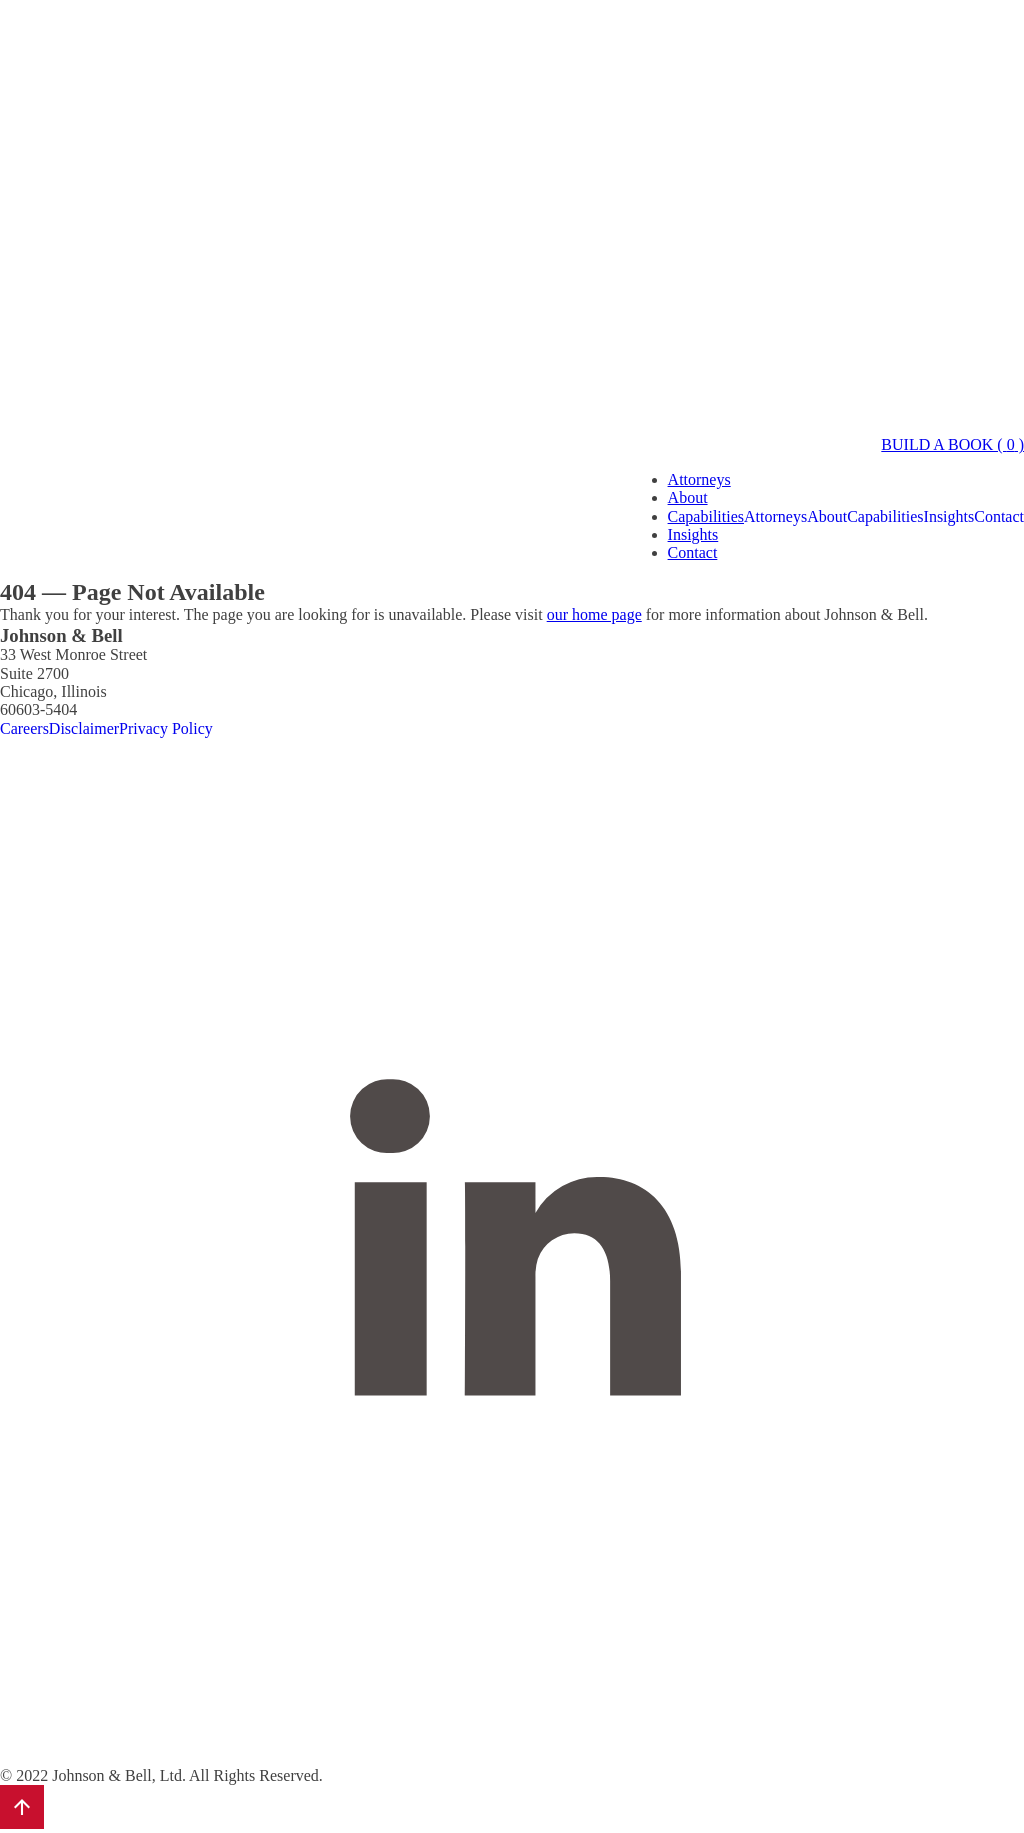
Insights (693, 534)
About (688, 497)
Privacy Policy (166, 728)
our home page (594, 614)
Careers (24, 728)
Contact (693, 552)
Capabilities (706, 516)
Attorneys (699, 479)
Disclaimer (84, 728)
